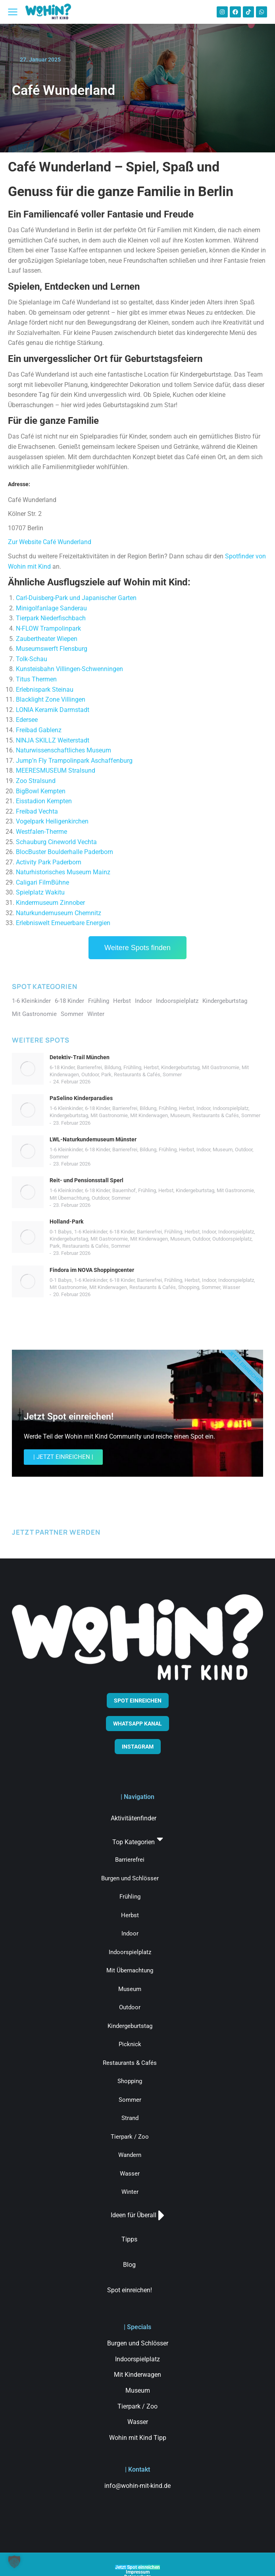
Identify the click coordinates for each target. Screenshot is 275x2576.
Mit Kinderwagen (149, 1115)
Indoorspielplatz (230, 1108)
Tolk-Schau (31, 659)
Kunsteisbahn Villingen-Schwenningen (69, 669)
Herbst (151, 1067)
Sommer (172, 1074)
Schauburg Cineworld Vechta (56, 842)
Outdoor (90, 1074)
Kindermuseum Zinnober (50, 902)
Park (106, 1074)
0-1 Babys (61, 1232)
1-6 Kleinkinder (66, 1108)
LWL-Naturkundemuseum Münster (93, 1139)
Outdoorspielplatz (232, 1239)
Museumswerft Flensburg (51, 648)
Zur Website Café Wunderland (49, 542)
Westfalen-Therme (41, 831)
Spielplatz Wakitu (40, 892)
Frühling (132, 1067)
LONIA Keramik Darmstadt (52, 710)
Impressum (138, 2572)
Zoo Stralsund (36, 781)
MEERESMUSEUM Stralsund (55, 770)
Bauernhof (124, 1190)
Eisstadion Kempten (44, 801)
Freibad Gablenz (39, 730)
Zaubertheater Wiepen (46, 639)
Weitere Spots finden (137, 948)
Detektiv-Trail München (80, 1057)
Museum (180, 1115)
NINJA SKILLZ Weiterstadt (52, 740)
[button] (14, 2561)
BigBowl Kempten (40, 791)
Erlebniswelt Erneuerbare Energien (63, 923)
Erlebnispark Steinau (44, 689)
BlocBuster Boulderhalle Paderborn (64, 852)
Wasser (231, 1287)
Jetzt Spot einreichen (137, 2567)
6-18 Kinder (62, 1067)
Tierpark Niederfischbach (51, 618)
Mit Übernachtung (69, 1198)
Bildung (112, 1067)
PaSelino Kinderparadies (81, 1098)
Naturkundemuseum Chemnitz (58, 913)
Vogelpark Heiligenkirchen (52, 821)
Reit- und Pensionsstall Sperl (86, 1180)
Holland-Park (66, 1221)
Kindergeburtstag (180, 1067)
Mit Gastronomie (220, 1067)
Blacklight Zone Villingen (50, 699)
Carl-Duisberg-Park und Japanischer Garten (76, 598)
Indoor (203, 1108)
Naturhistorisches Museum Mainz (63, 872)
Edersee (27, 719)
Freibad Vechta (37, 811)
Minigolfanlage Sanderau (51, 608)
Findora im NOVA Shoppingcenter (92, 1270)
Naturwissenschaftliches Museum (63, 750)
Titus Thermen (36, 679)
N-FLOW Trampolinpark (48, 628)
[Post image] (28, 1069)
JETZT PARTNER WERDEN (56, 1532)
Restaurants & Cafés (137, 1074)
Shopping (188, 1287)
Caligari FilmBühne (42, 882)
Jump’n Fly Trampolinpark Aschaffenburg (74, 760)
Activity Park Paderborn (48, 862)
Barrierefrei (89, 1067)
